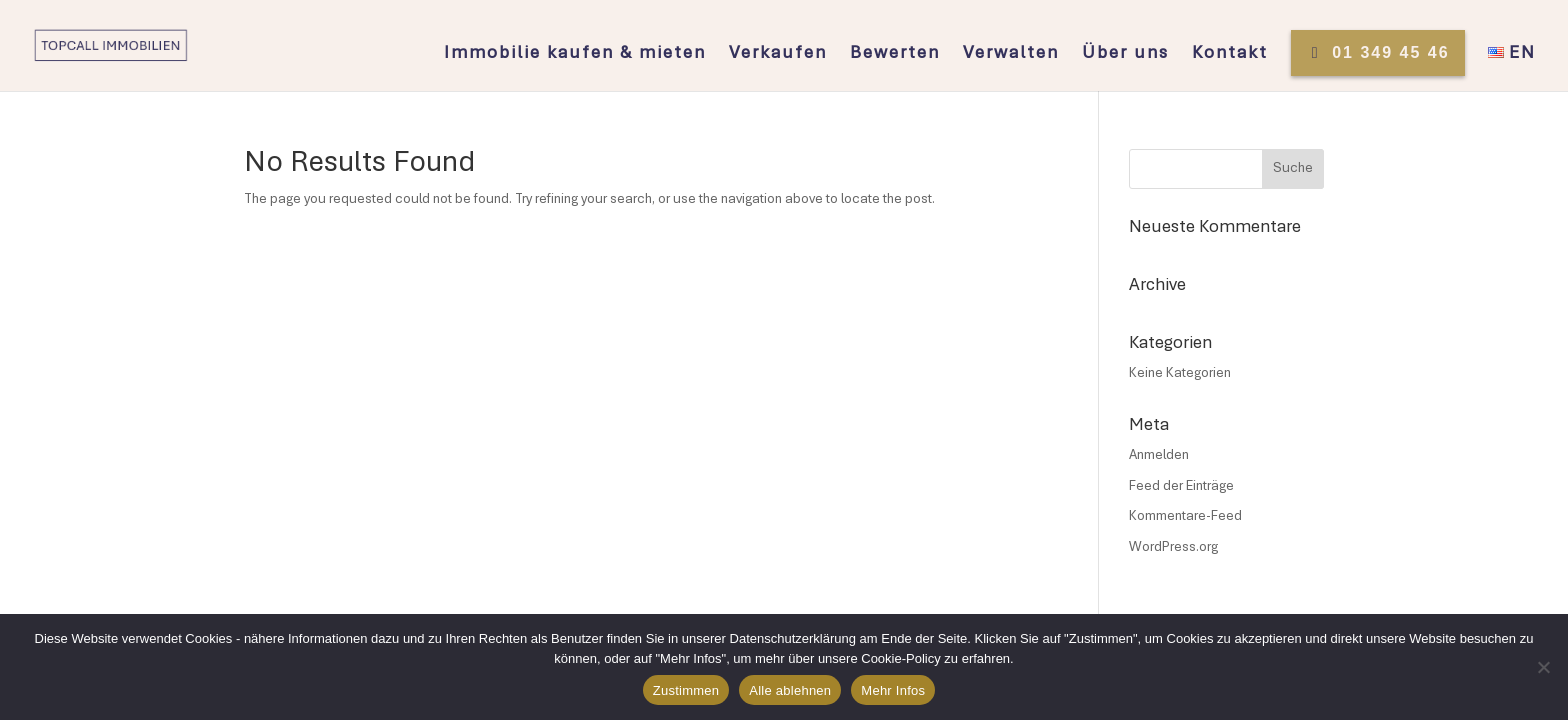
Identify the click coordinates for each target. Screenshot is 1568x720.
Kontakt (1230, 55)
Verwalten (1011, 55)
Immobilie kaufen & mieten (575, 55)
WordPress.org (1173, 548)
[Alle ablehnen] (1543, 667)
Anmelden (1159, 456)
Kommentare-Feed (1185, 517)
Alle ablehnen (790, 690)
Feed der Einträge (1181, 487)
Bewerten (895, 55)
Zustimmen (686, 690)
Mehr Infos (893, 690)
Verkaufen (778, 55)
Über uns (1125, 55)
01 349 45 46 (1378, 52)
